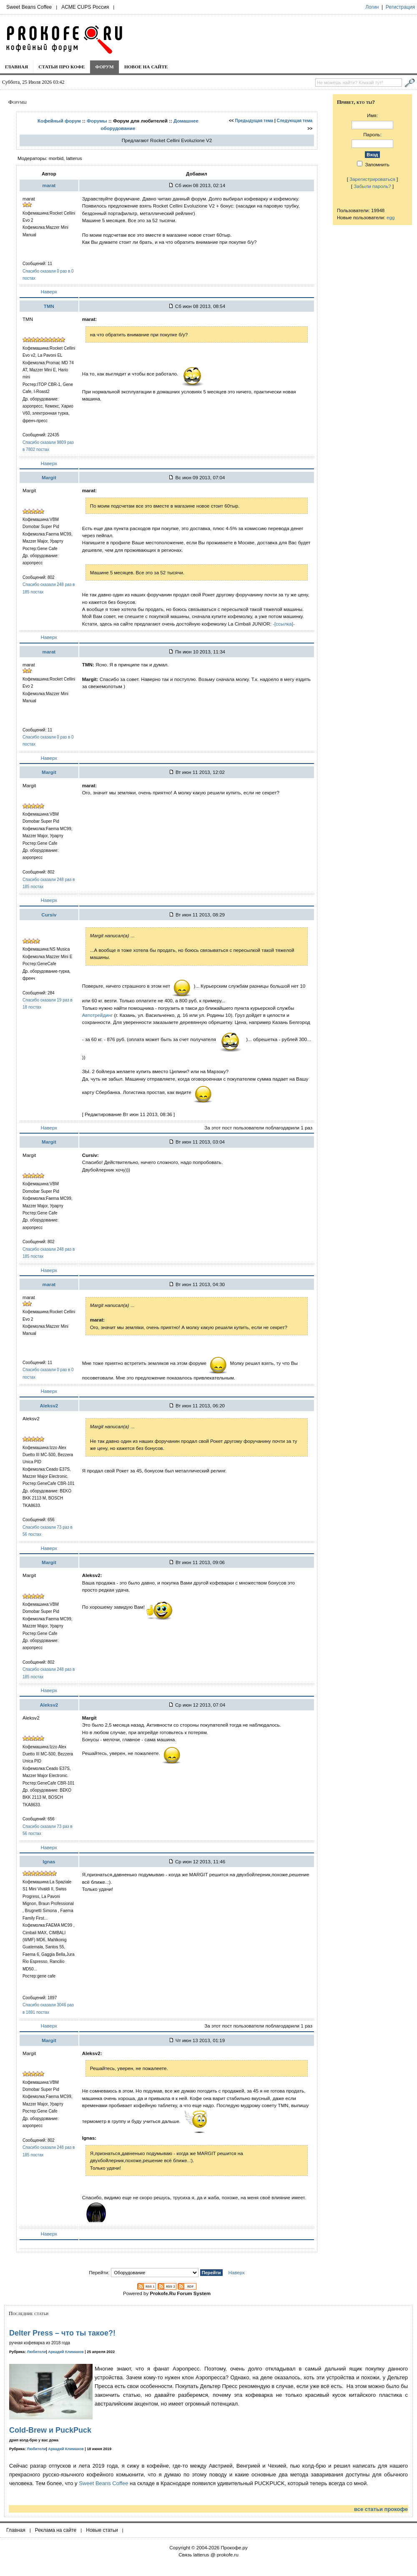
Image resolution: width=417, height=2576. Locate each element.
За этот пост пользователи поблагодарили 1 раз (258, 1127)
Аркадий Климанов (66, 2352)
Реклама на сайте (56, 2530)
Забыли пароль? (372, 186)
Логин (372, 7)
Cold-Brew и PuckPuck (50, 2430)
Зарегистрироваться (372, 179)
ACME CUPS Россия (85, 7)
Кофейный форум (59, 120)
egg (390, 217)
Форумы (97, 120)
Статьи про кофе (61, 66)
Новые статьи (102, 2530)
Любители (36, 2352)
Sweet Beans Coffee (29, 7)
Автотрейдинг (97, 1015)
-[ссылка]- (284, 623)
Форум (104, 66)
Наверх (49, 291)
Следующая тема (294, 120)
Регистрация (400, 7)
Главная (16, 66)
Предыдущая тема (254, 120)
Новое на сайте (146, 66)
